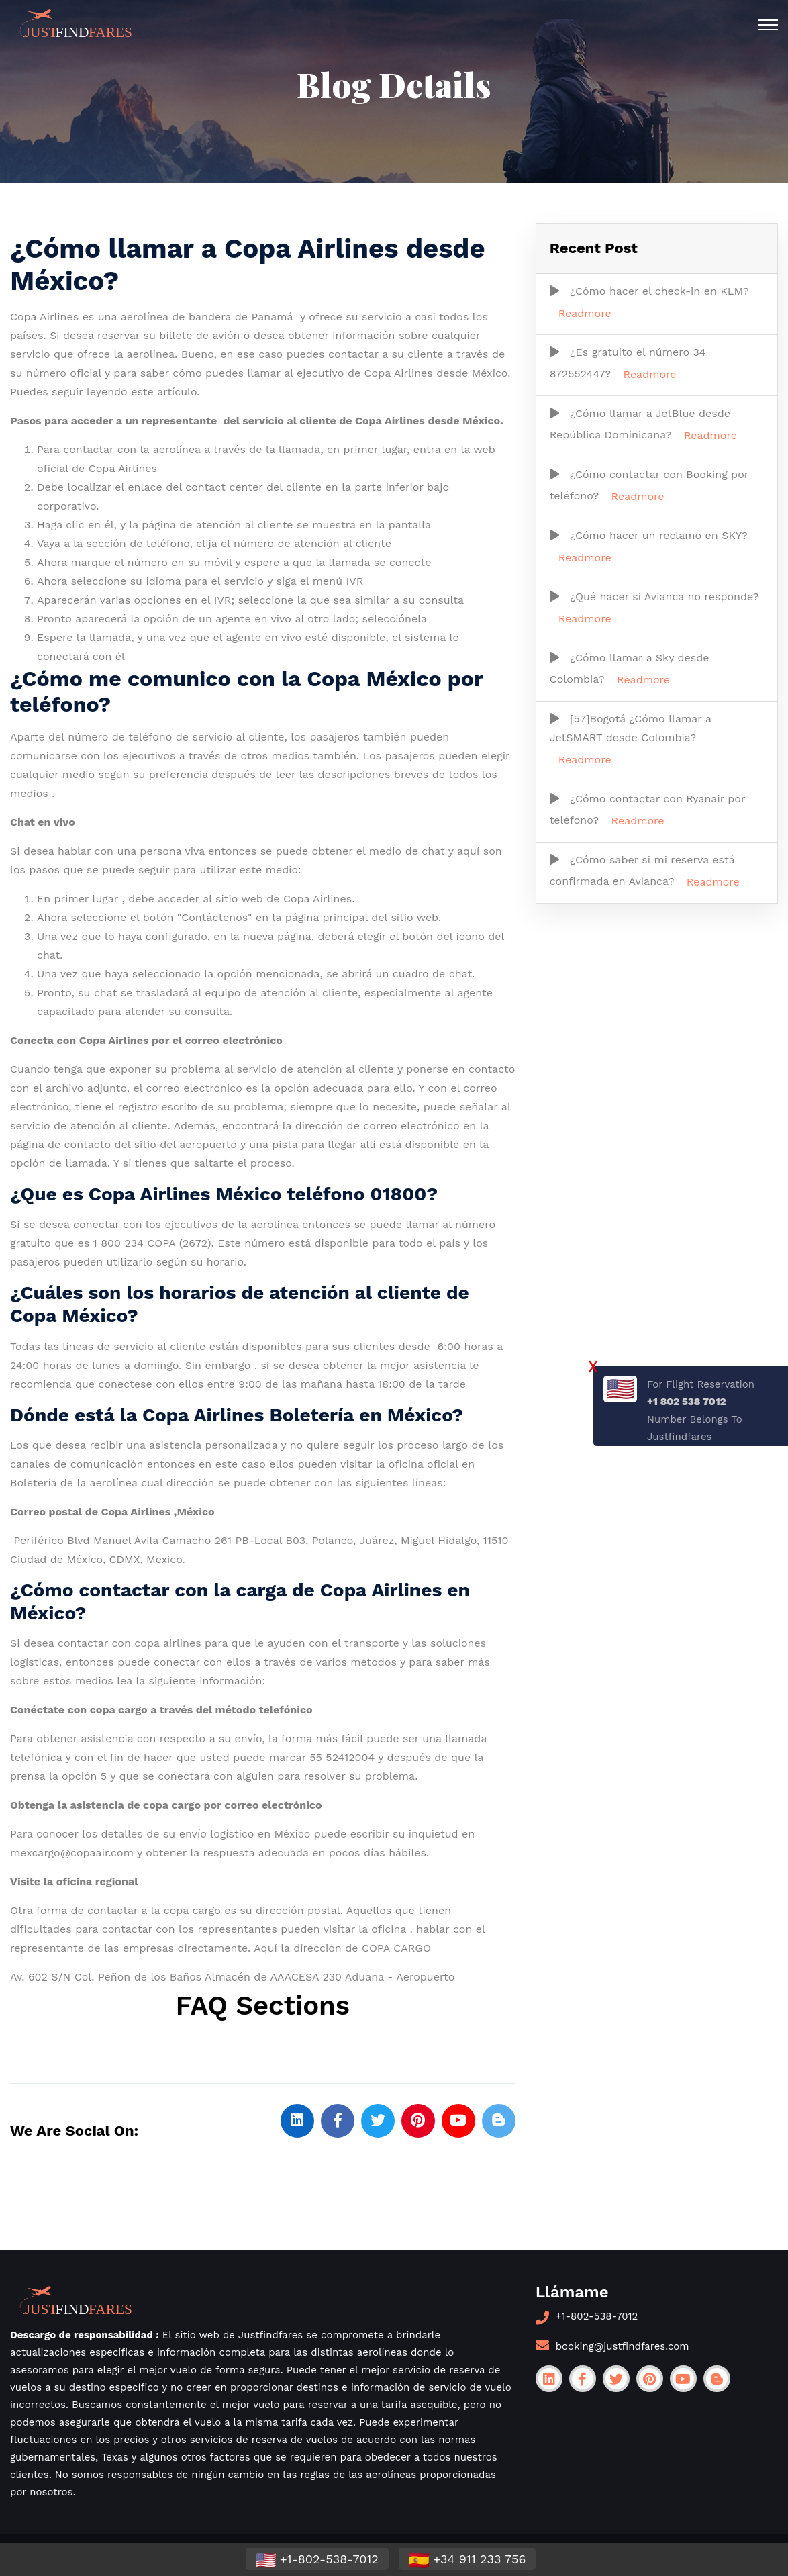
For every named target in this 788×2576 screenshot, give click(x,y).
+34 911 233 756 (467, 2560)
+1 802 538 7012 (686, 1402)
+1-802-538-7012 (597, 2316)
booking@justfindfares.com (622, 2346)
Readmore (584, 313)
